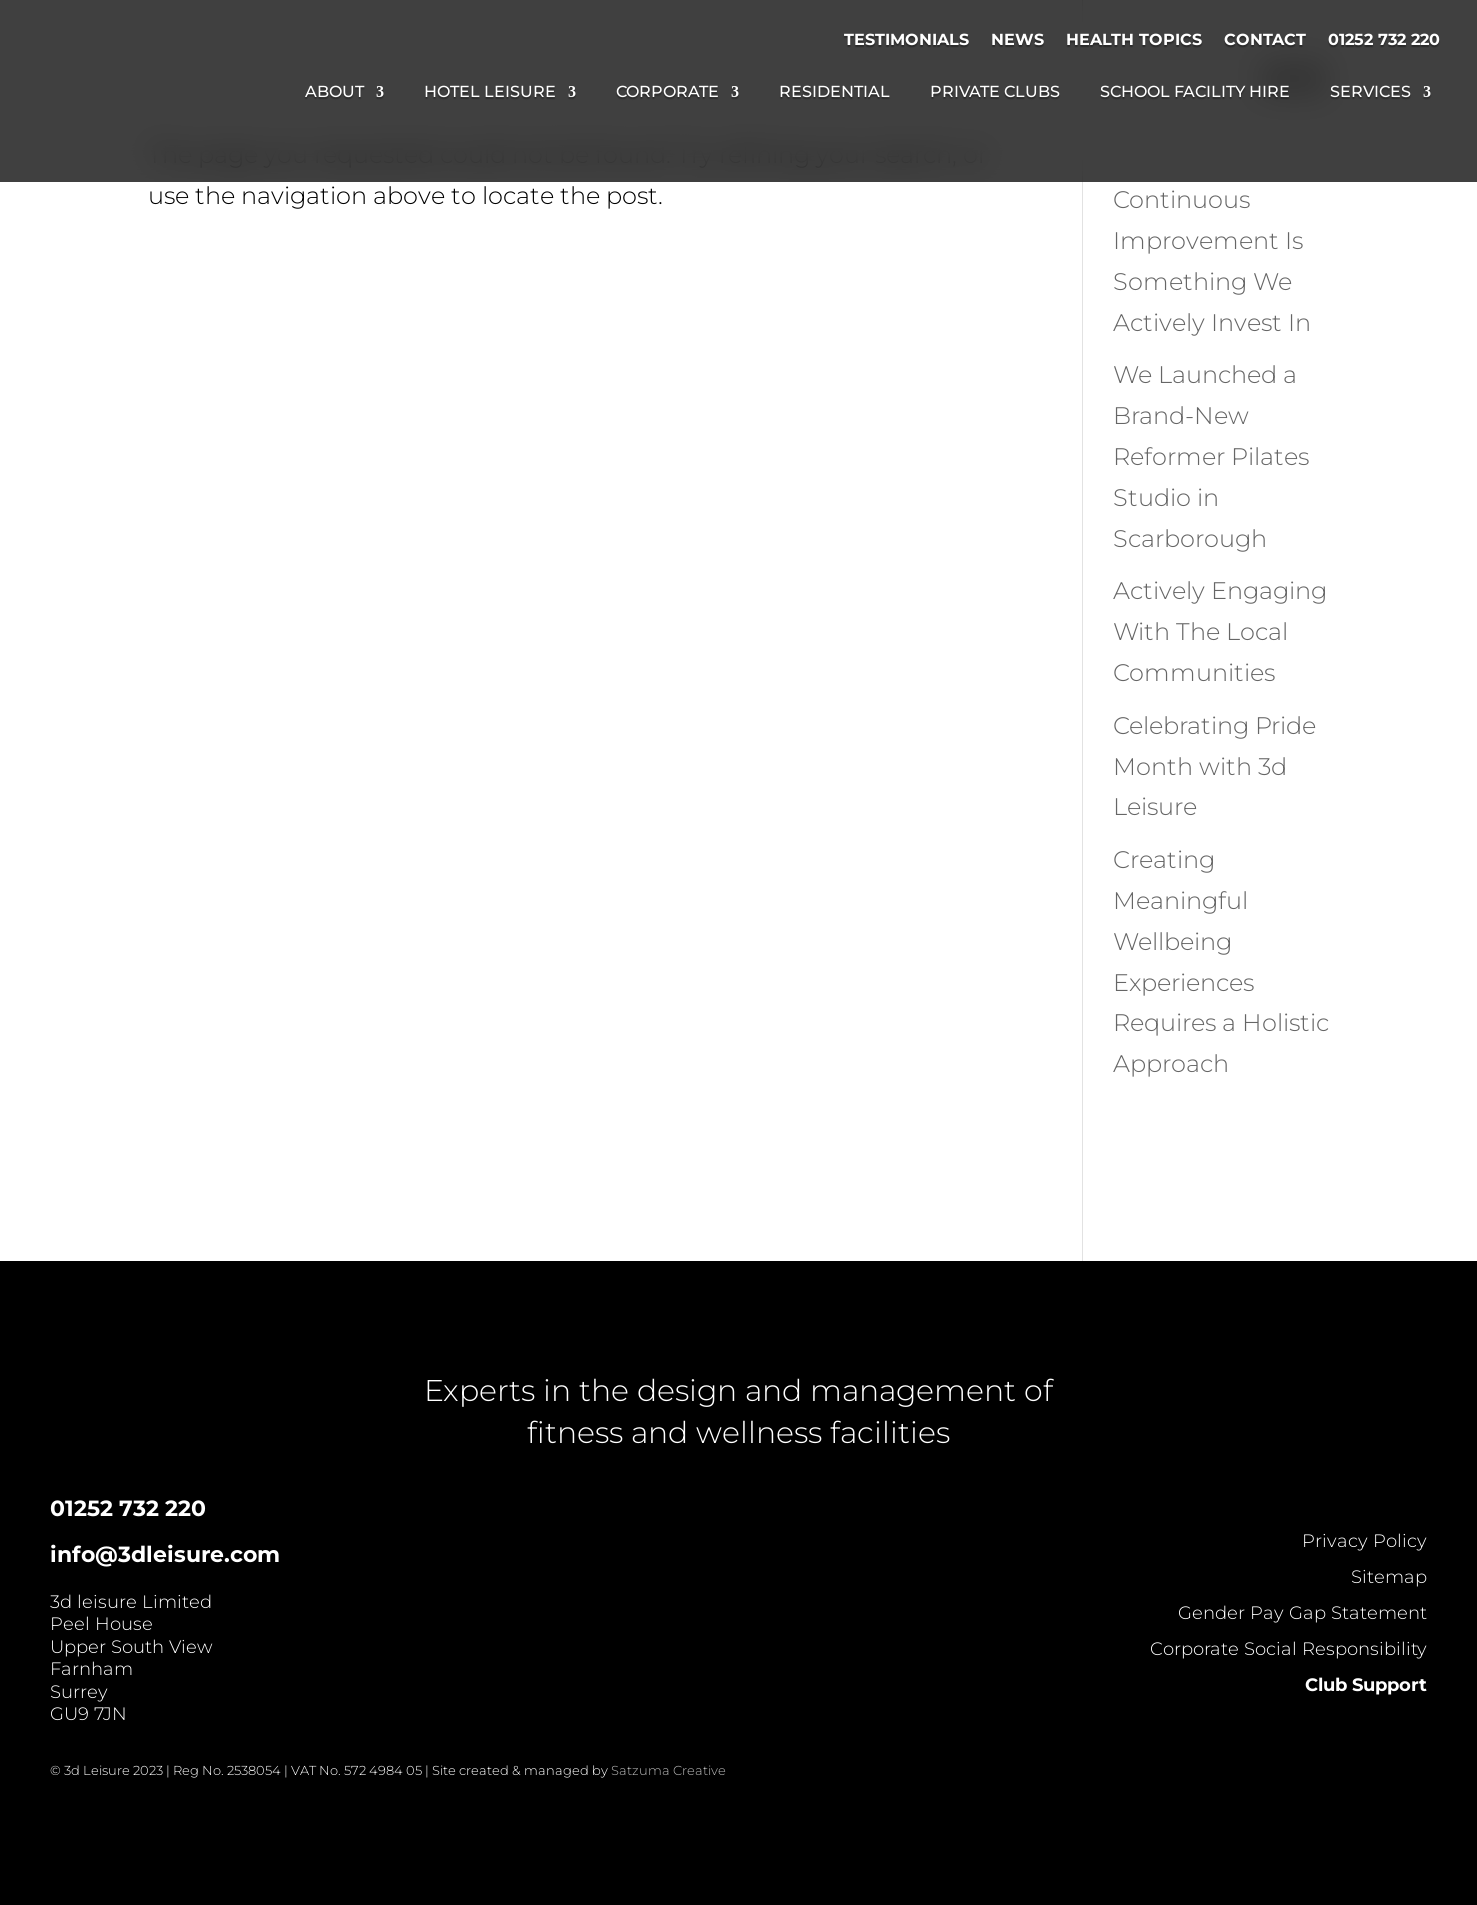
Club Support (1366, 1685)
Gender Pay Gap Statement (1302, 1613)
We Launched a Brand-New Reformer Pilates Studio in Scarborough (1211, 456)
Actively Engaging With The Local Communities (1220, 631)
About (334, 93)
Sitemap (1389, 1577)
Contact (1265, 39)
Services (1370, 93)
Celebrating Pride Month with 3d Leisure (1214, 766)
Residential (834, 93)
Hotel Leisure (490, 93)
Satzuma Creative (668, 1770)
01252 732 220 (1384, 39)
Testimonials (906, 39)
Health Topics (1134, 39)
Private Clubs (995, 93)
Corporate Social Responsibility (1288, 1649)
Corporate (667, 93)
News (1017, 39)
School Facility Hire (1195, 93)
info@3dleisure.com (165, 1554)
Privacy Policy (1364, 1541)
